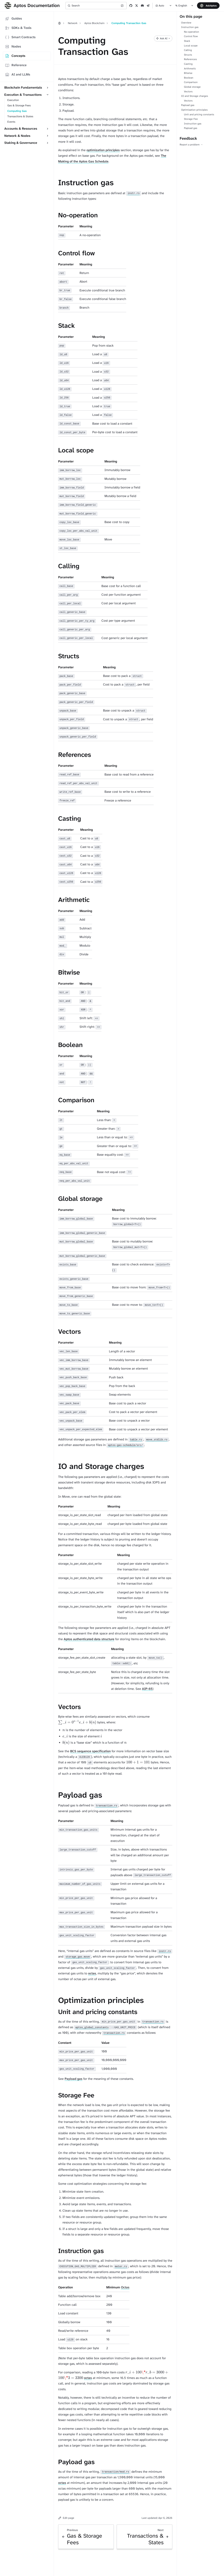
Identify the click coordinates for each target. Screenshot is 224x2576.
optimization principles (103, 150)
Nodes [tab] (13, 46)
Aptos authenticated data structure (89, 1639)
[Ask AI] (163, 38)
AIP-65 (147, 1689)
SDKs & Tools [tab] (18, 28)
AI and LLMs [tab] (17, 74)
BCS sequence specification (90, 1751)
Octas (125, 2287)
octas (92, 1973)
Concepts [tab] (15, 56)
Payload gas (73, 2079)
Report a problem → (191, 144)
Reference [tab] (16, 65)
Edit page (66, 2518)
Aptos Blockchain (94, 23)
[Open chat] (208, 5)
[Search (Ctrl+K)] (96, 5)
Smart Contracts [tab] (20, 37)
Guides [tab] (13, 18)
